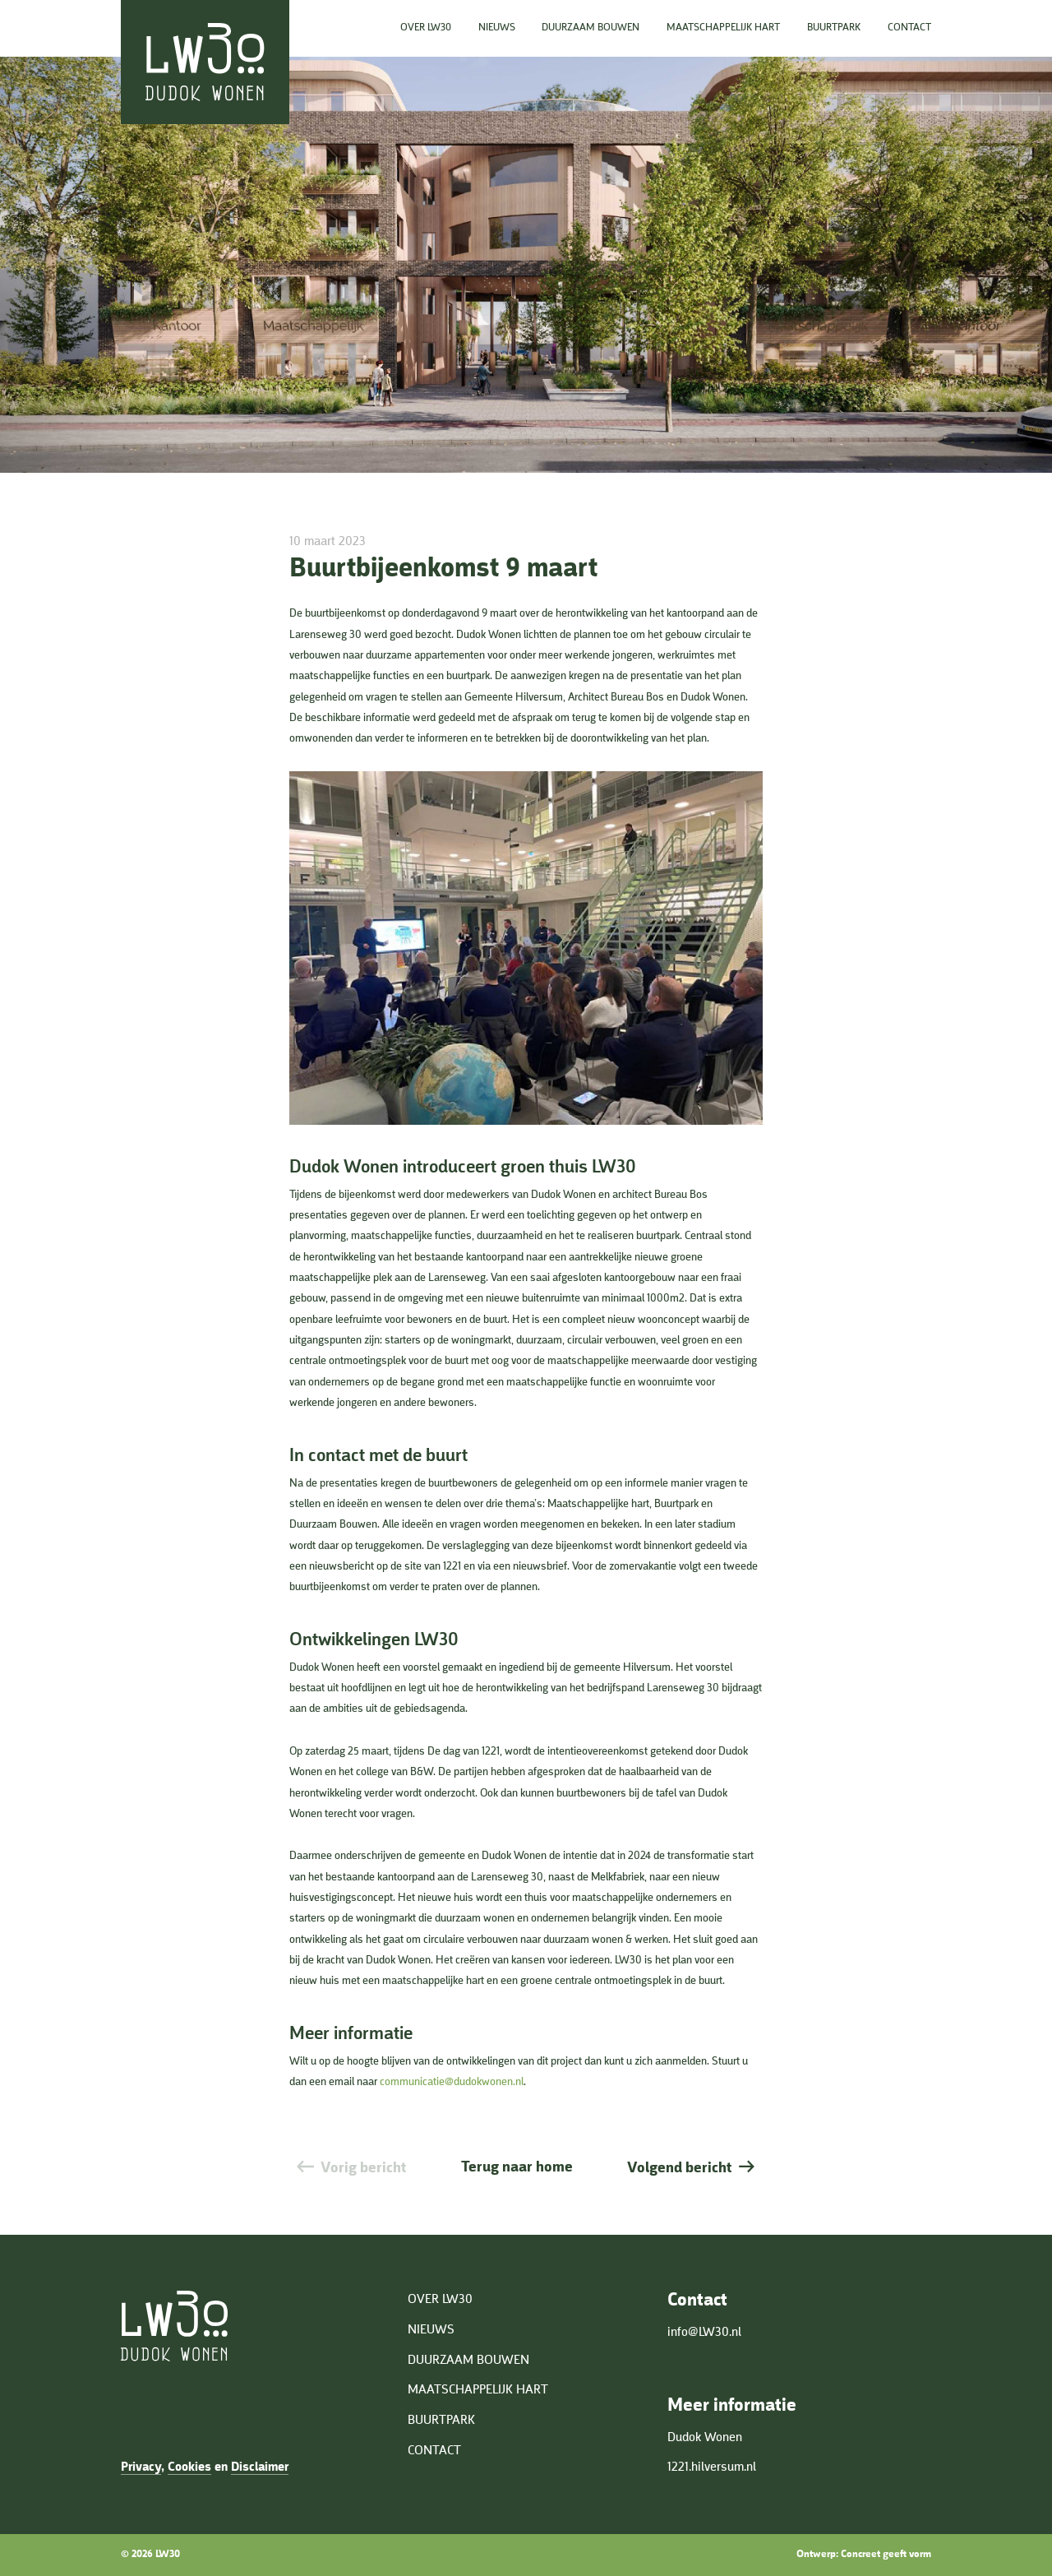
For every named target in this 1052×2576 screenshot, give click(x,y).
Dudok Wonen (704, 2437)
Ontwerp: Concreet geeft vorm (863, 2554)
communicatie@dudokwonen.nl (452, 2082)
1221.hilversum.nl (711, 2467)
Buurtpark (834, 27)
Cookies (189, 2467)
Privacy (141, 2467)
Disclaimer (259, 2467)
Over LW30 (425, 27)
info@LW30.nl (704, 2332)
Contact (909, 27)
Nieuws (496, 27)
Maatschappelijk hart (723, 27)
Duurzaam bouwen (590, 27)
